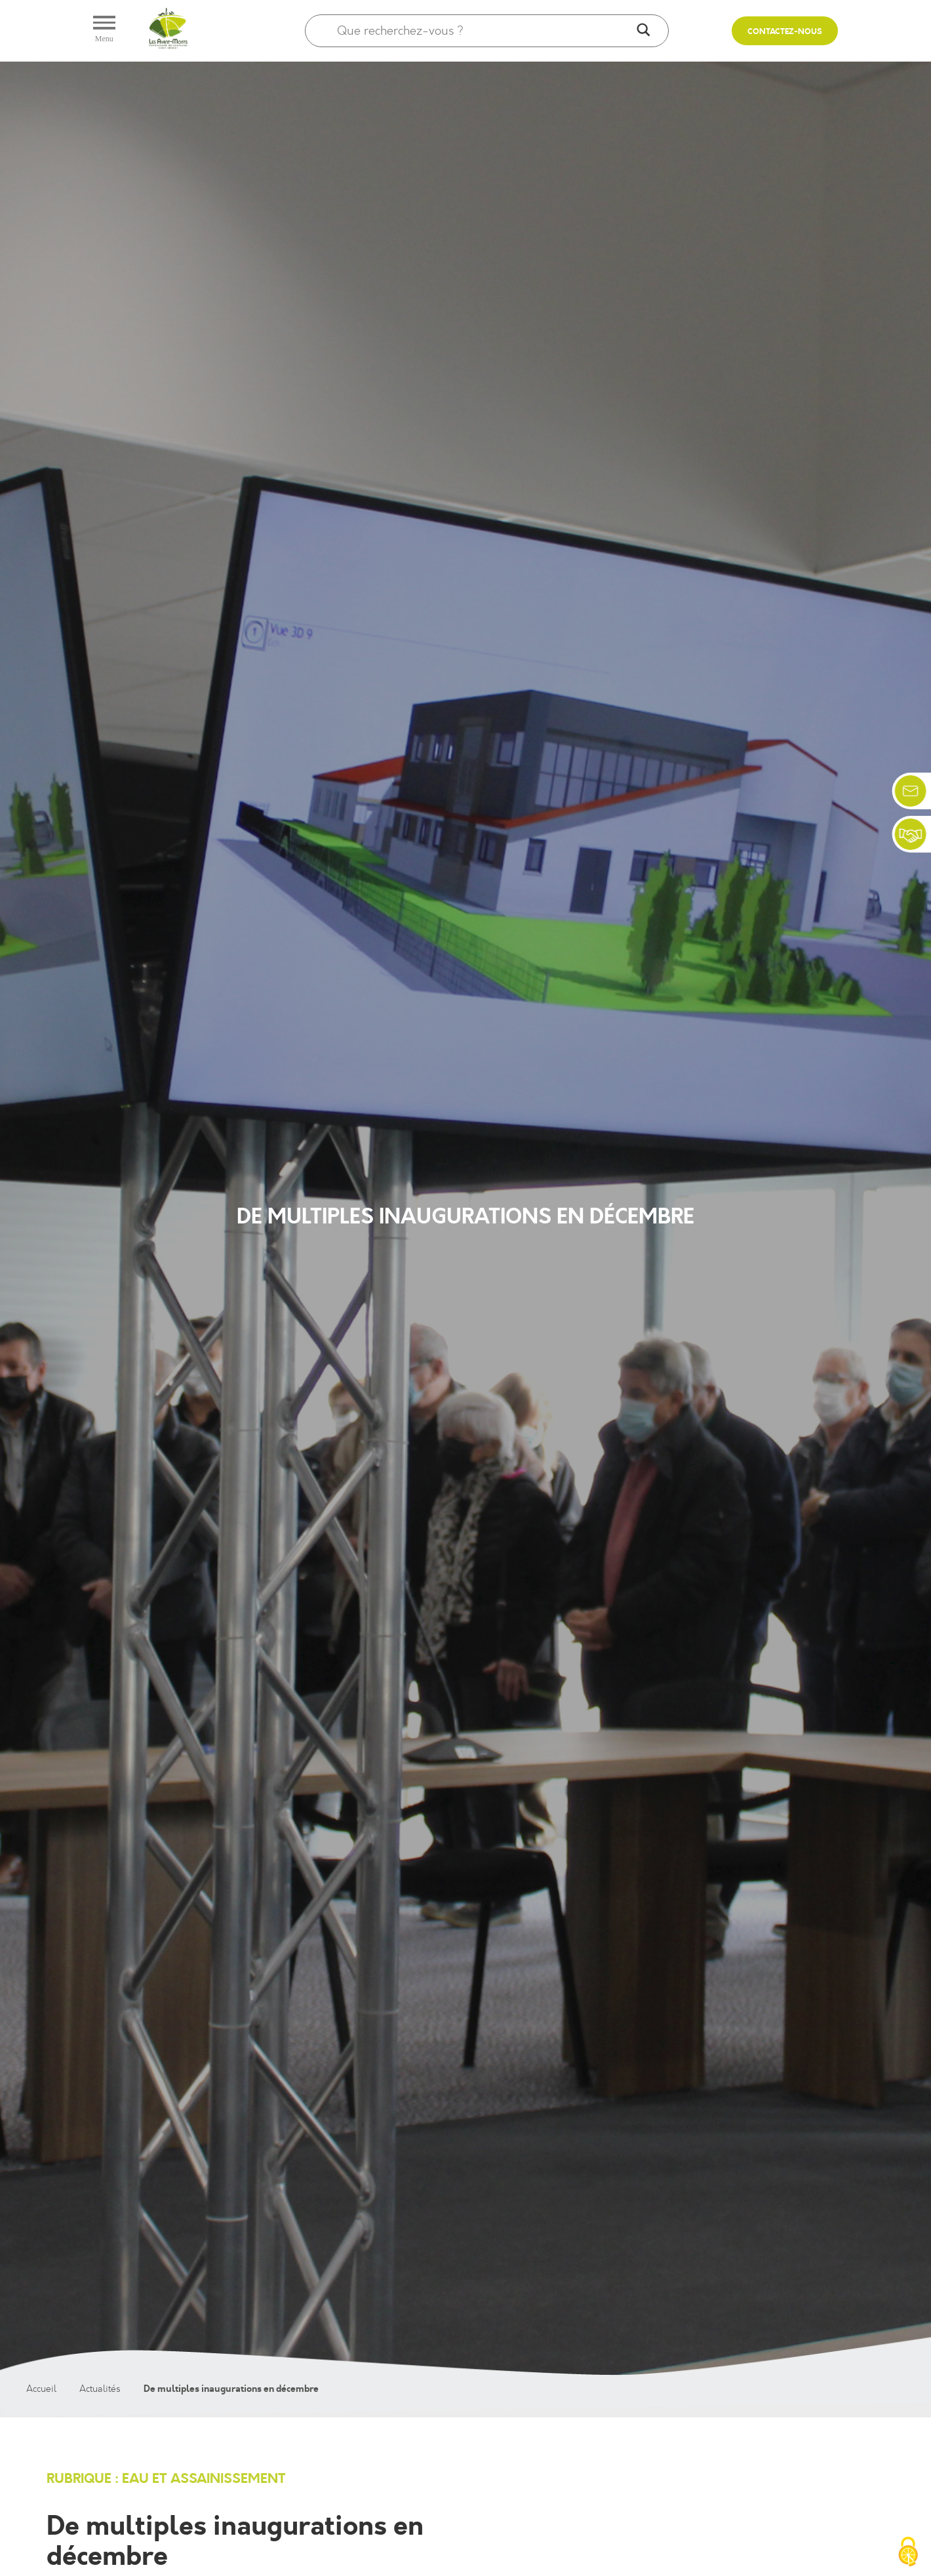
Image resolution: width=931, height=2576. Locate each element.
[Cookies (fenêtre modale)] (908, 2553)
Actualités (100, 2389)
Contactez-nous (784, 31)
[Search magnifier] (644, 31)
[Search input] (484, 31)
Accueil (41, 2389)
